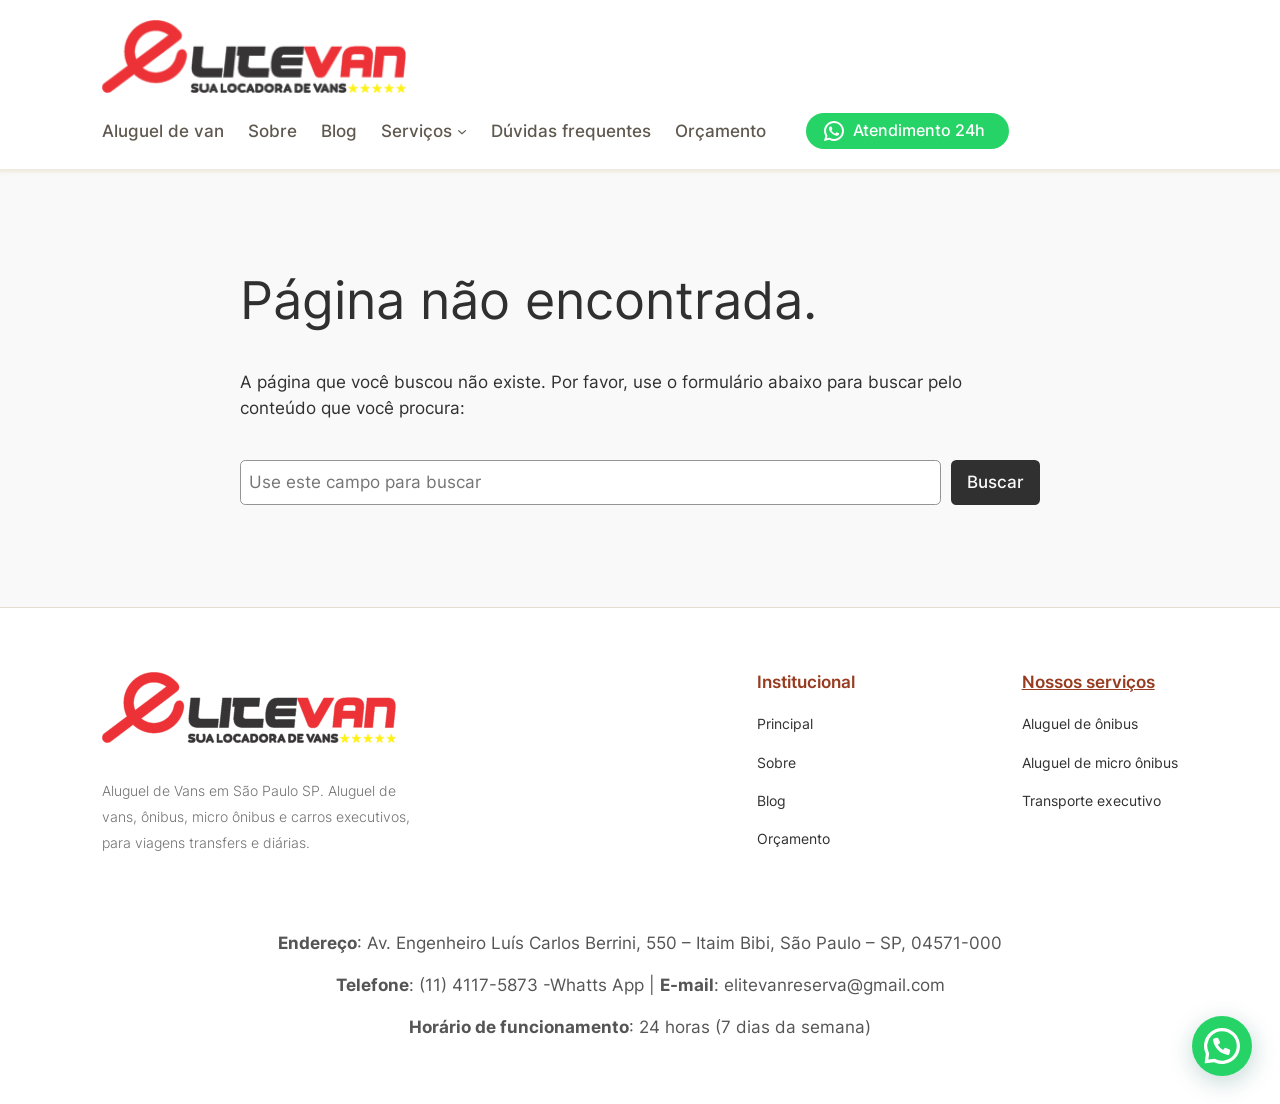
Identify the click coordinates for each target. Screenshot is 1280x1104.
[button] (1222, 1046)
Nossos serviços (1088, 682)
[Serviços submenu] (423, 131)
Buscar (995, 482)
